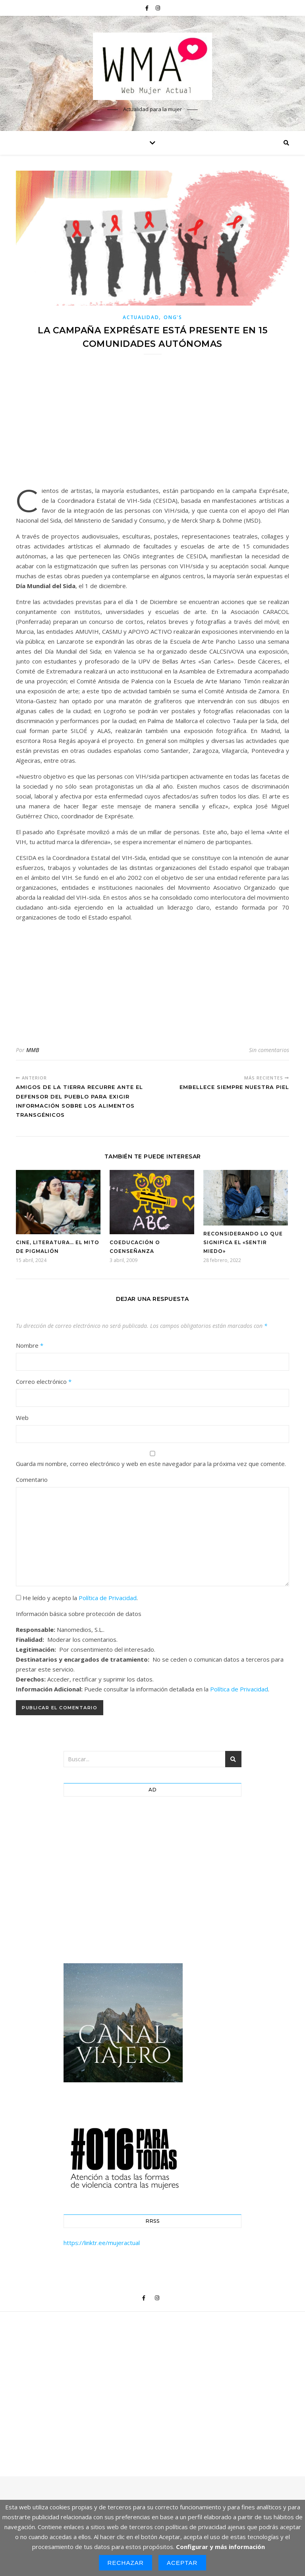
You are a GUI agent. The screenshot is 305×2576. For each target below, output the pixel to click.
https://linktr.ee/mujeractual (102, 2243)
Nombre (29, 1345)
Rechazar (125, 2562)
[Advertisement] (152, 425)
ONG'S (173, 317)
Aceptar (182, 2562)
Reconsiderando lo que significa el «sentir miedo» (243, 1242)
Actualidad (141, 317)
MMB (32, 1050)
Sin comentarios (269, 1050)
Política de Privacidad (108, 1598)
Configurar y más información (220, 2547)
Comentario (32, 1479)
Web (22, 1418)
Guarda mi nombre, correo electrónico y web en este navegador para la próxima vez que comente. (151, 1464)
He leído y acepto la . (77, 1598)
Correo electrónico (43, 1381)
